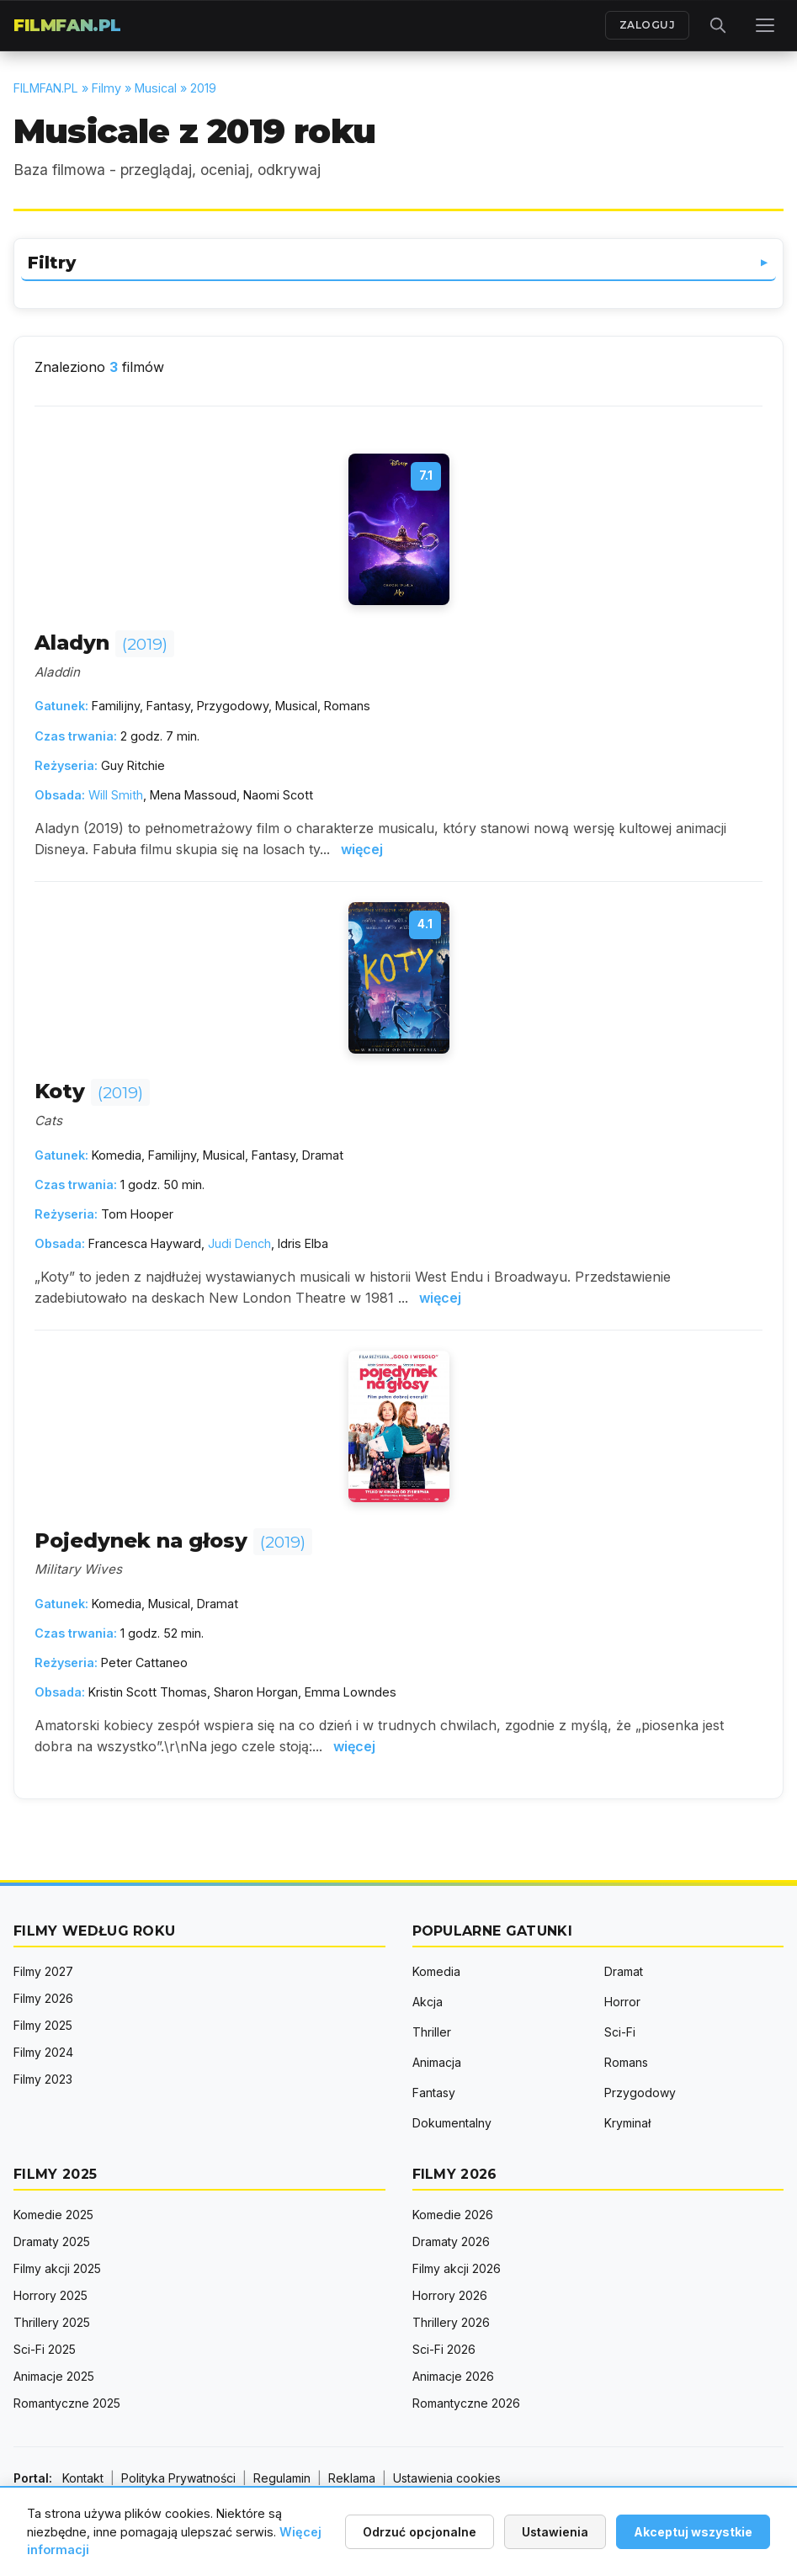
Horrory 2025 (50, 2295)
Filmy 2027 (43, 1971)
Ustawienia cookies (447, 2478)
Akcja (427, 2001)
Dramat (623, 1971)
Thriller (431, 2032)
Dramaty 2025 (51, 2241)
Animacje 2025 (53, 2376)
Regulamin (282, 2478)
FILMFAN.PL (67, 25)
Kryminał (627, 2123)
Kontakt (83, 2478)
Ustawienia (555, 2532)
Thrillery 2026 (451, 2322)
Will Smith (115, 795)
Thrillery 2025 (51, 2322)
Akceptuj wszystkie (693, 2532)
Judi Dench (239, 1243)
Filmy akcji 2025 (57, 2268)
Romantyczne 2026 (466, 2403)
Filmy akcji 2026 (456, 2268)
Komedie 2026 (452, 2214)
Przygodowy (640, 2092)
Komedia (436, 1971)
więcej (362, 849)
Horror (622, 2001)
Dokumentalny (451, 2123)
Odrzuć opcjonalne (419, 2532)
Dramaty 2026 (451, 2241)
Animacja (436, 2062)
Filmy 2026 (43, 1998)
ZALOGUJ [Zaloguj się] (647, 25)
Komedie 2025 (53, 2214)
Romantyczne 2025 (66, 2403)
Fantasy (433, 2092)
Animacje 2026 (453, 2376)
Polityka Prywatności (178, 2478)
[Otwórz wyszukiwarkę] (717, 25)
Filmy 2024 (43, 2052)
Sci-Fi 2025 (44, 2349)
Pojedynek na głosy (173, 1540)
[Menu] (765, 25)
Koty (92, 1091)
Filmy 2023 (42, 2079)
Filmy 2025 (42, 2025)
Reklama (351, 2478)
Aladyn (104, 642)
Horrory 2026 (449, 2295)
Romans (626, 2062)
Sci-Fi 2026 (444, 2349)
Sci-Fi (619, 2032)
